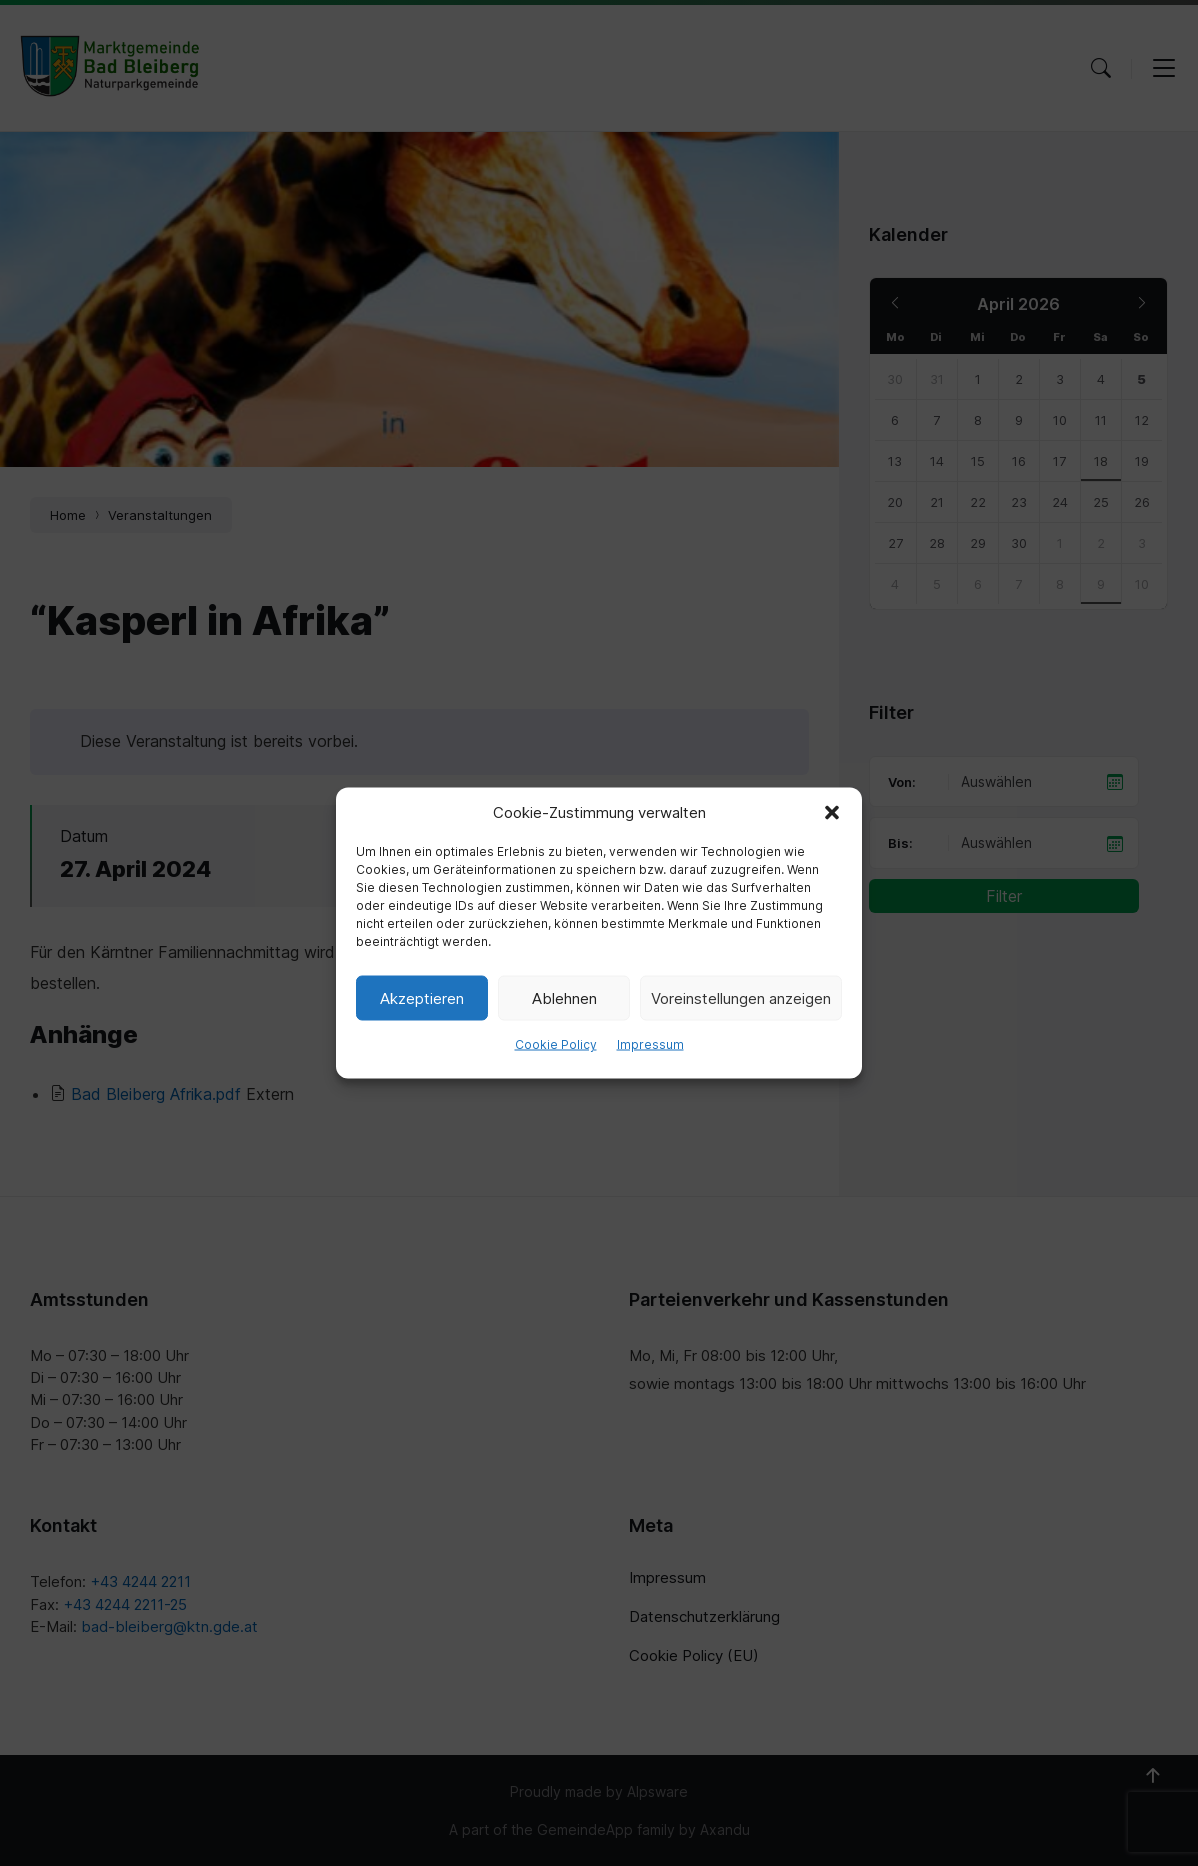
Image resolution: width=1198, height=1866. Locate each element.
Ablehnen (564, 997)
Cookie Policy (556, 1044)
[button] (832, 813)
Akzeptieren (422, 997)
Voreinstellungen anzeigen (741, 997)
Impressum (650, 1044)
